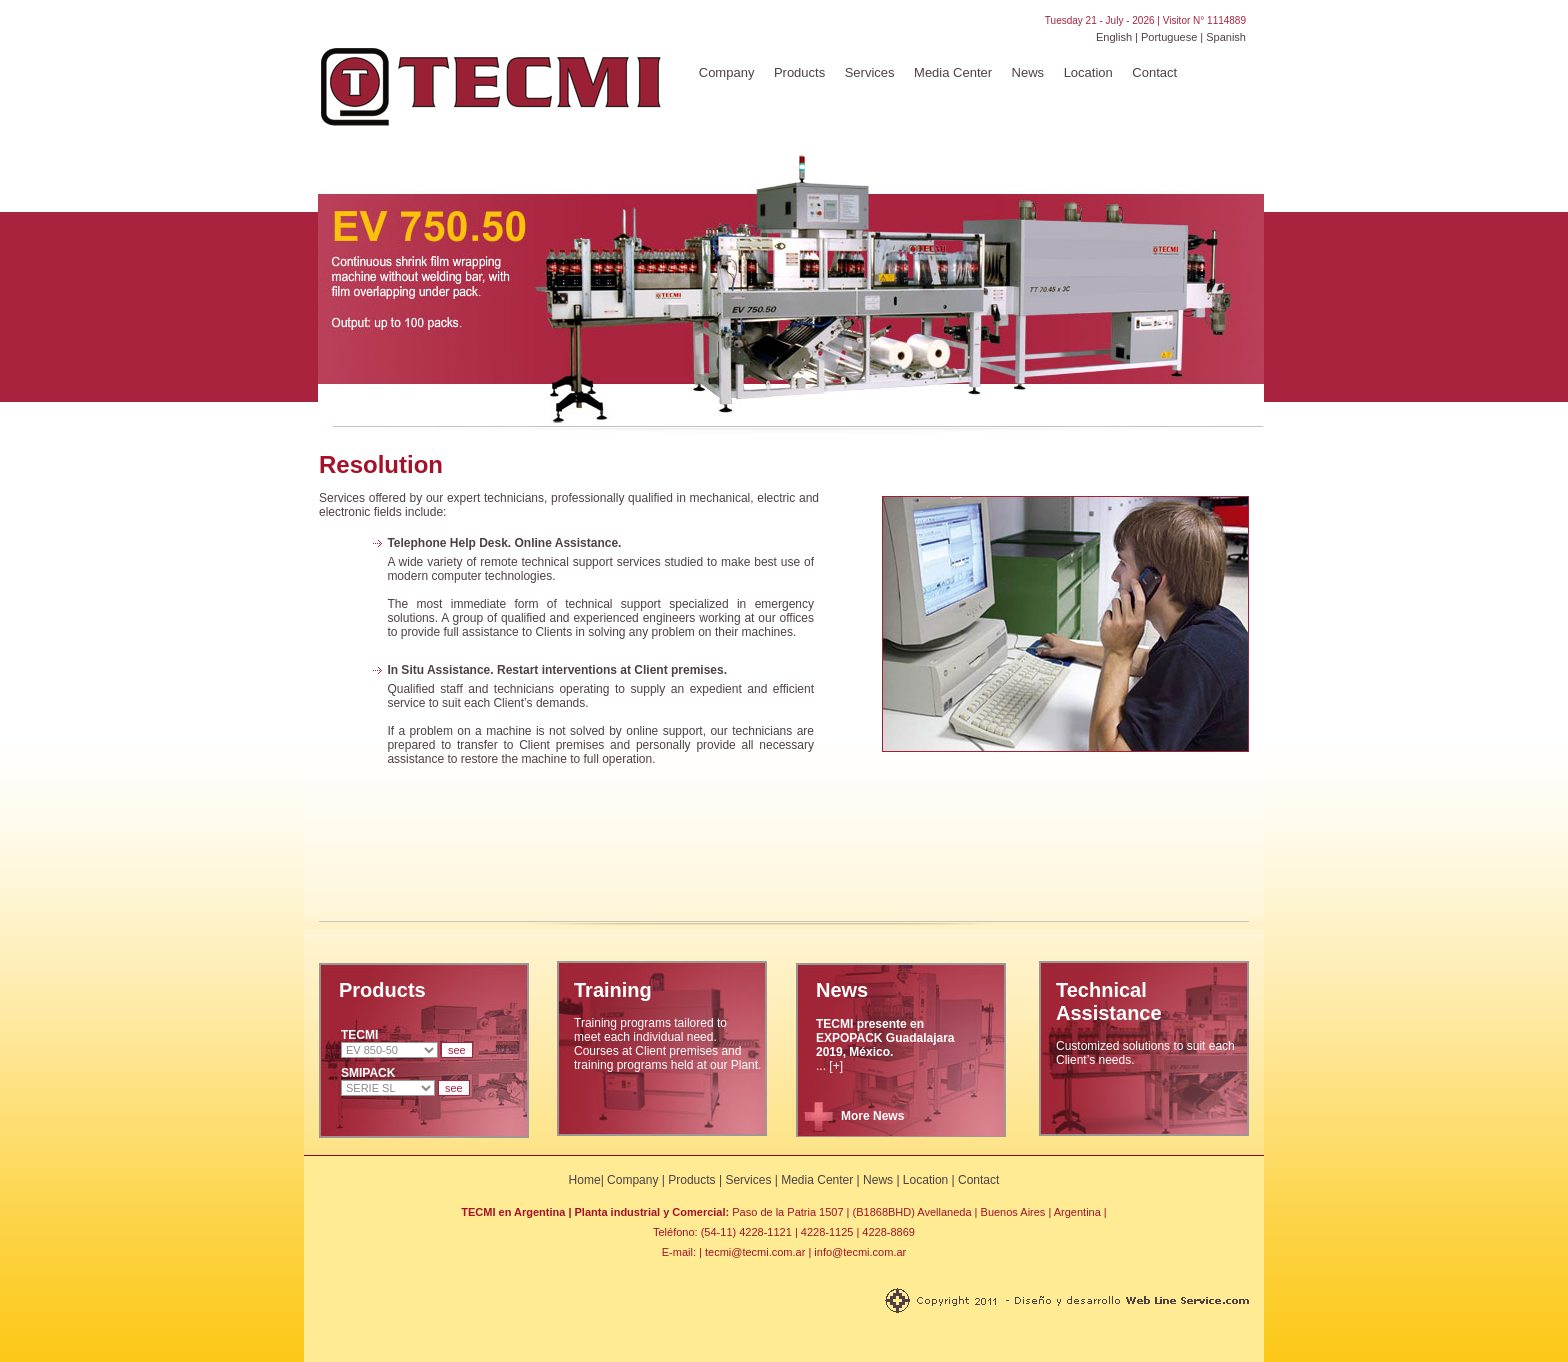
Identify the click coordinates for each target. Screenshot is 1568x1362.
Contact (1154, 72)
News (1028, 72)
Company (727, 72)
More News (872, 1116)
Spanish (1226, 37)
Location (1088, 72)
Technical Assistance (1109, 1001)
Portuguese (1169, 37)
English (1114, 37)
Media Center (953, 72)
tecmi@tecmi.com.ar (755, 1252)
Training (613, 990)
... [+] (885, 1045)
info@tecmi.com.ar (860, 1252)
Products (799, 72)
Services (870, 72)
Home (585, 1180)
